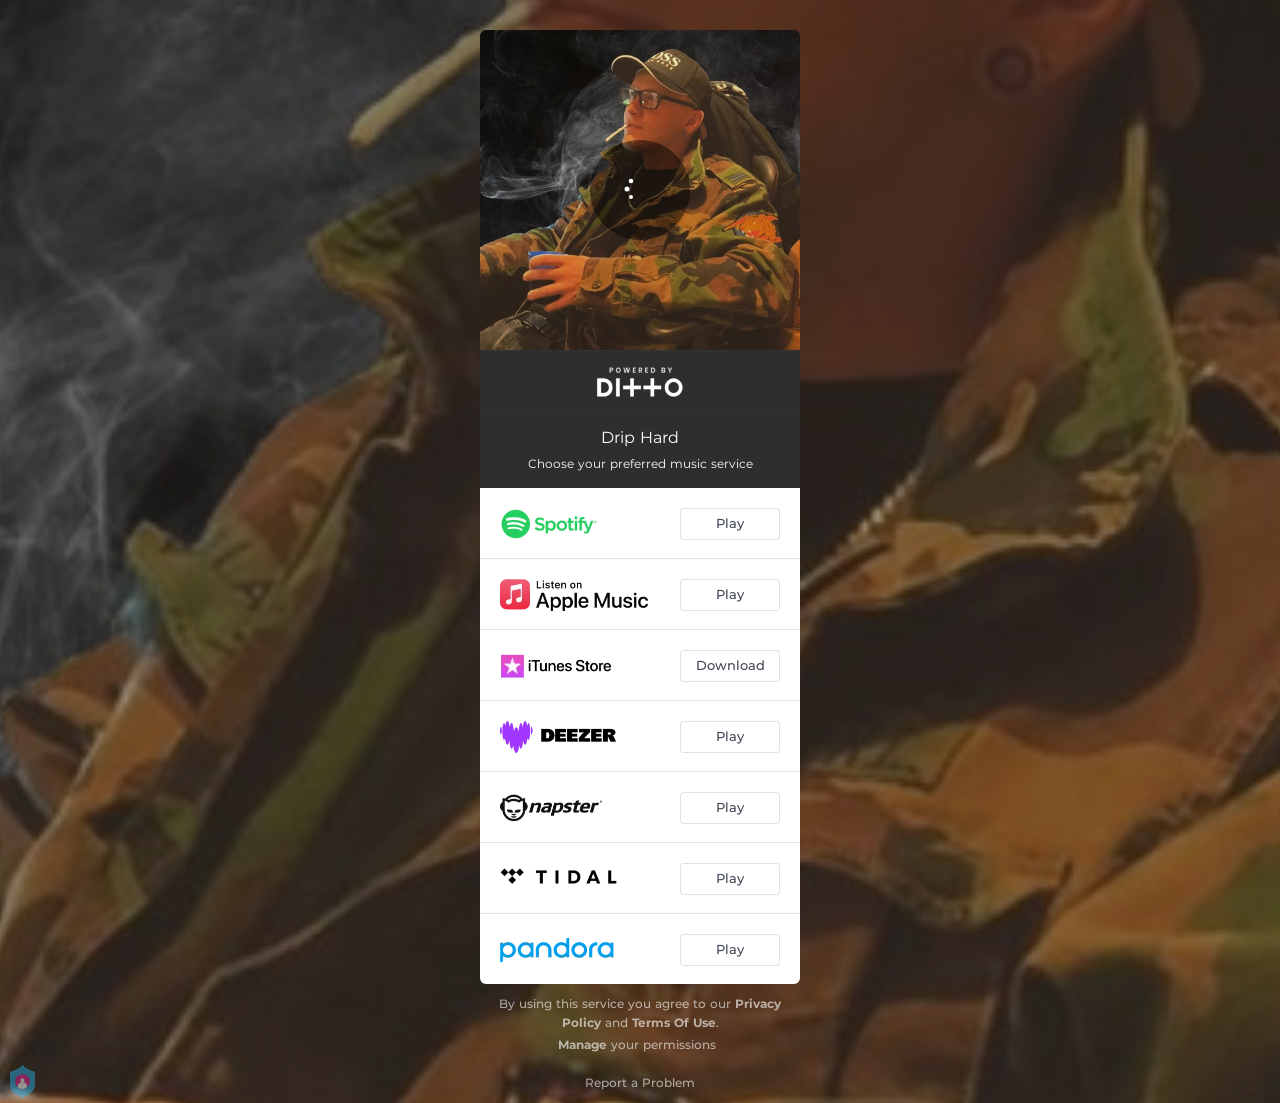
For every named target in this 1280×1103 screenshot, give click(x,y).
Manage (582, 1044)
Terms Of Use (674, 1022)
